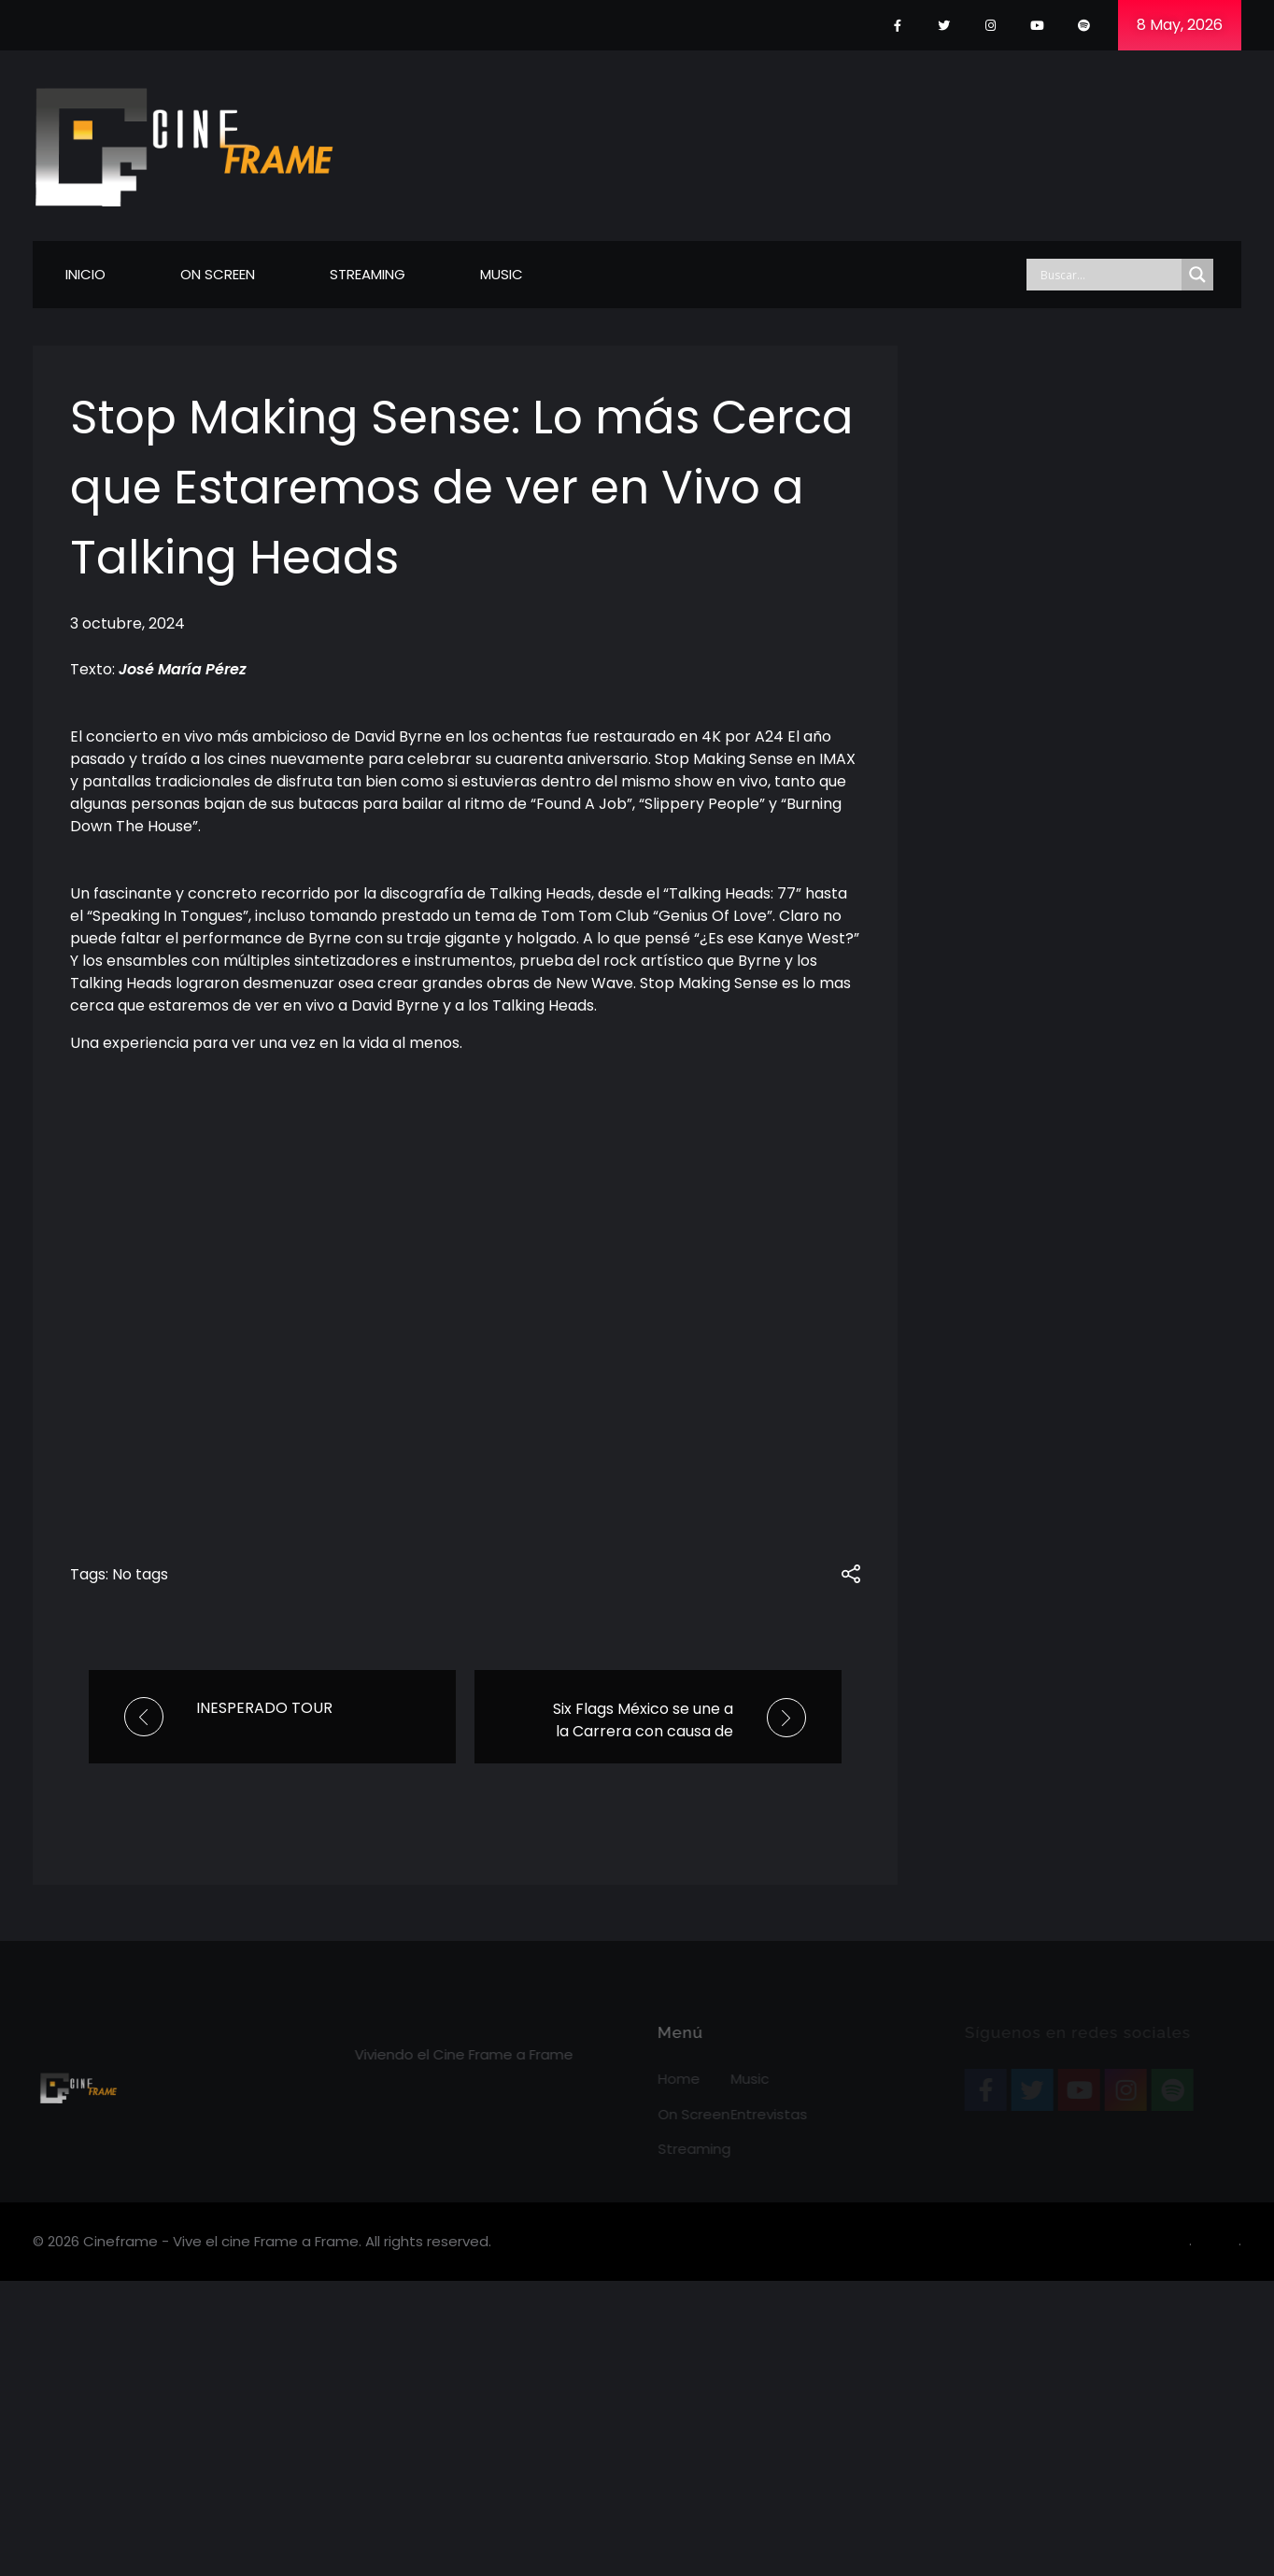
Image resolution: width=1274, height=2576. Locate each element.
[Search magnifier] (1197, 274)
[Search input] (1108, 274)
